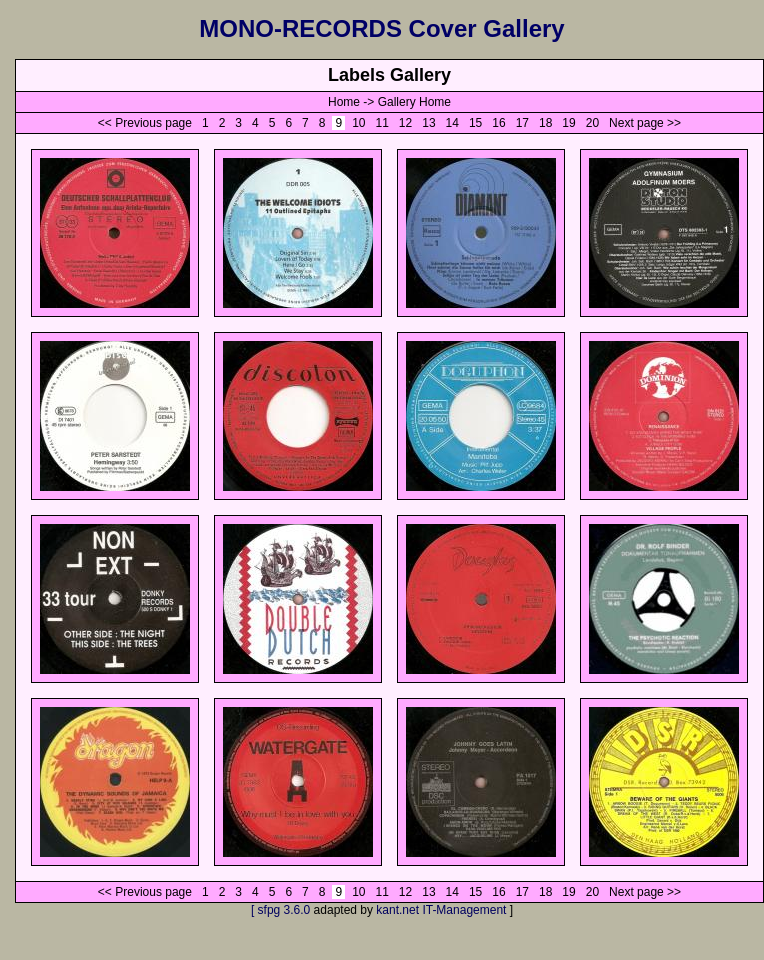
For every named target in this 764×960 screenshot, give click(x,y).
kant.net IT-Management (441, 910)
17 (522, 123)
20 (592, 123)
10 (359, 123)
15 (476, 123)
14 (452, 123)
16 (499, 123)
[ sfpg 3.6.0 (280, 910)
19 (569, 123)
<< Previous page (145, 123)
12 (406, 123)
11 (382, 123)
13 (429, 123)
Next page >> (645, 123)
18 (546, 123)
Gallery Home (414, 102)
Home (344, 102)
